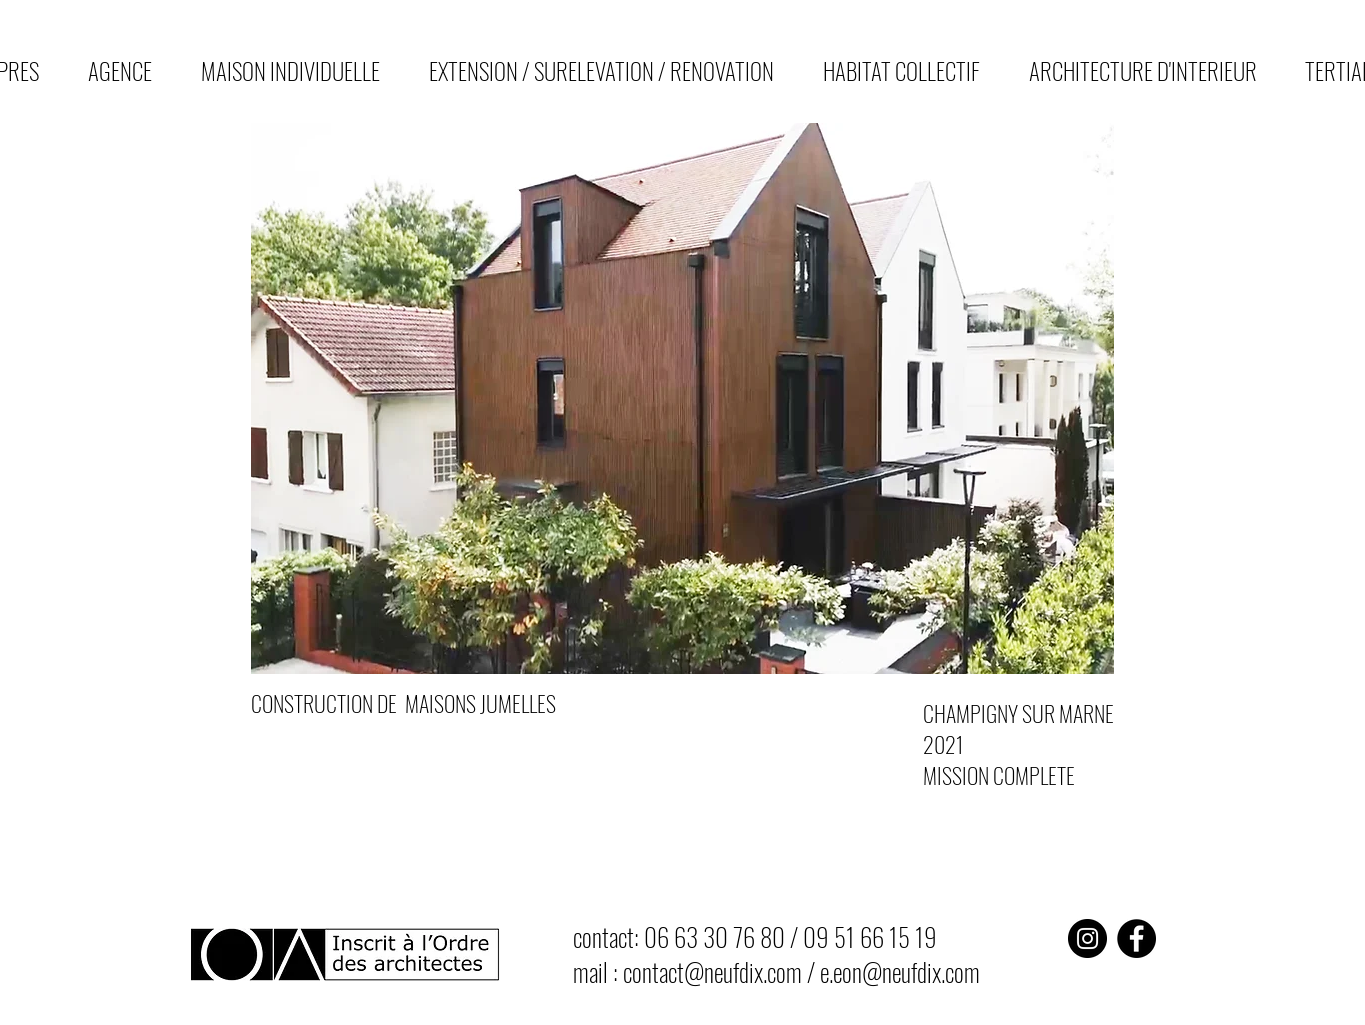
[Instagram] (1087, 938)
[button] (682, 398)
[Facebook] (1136, 938)
